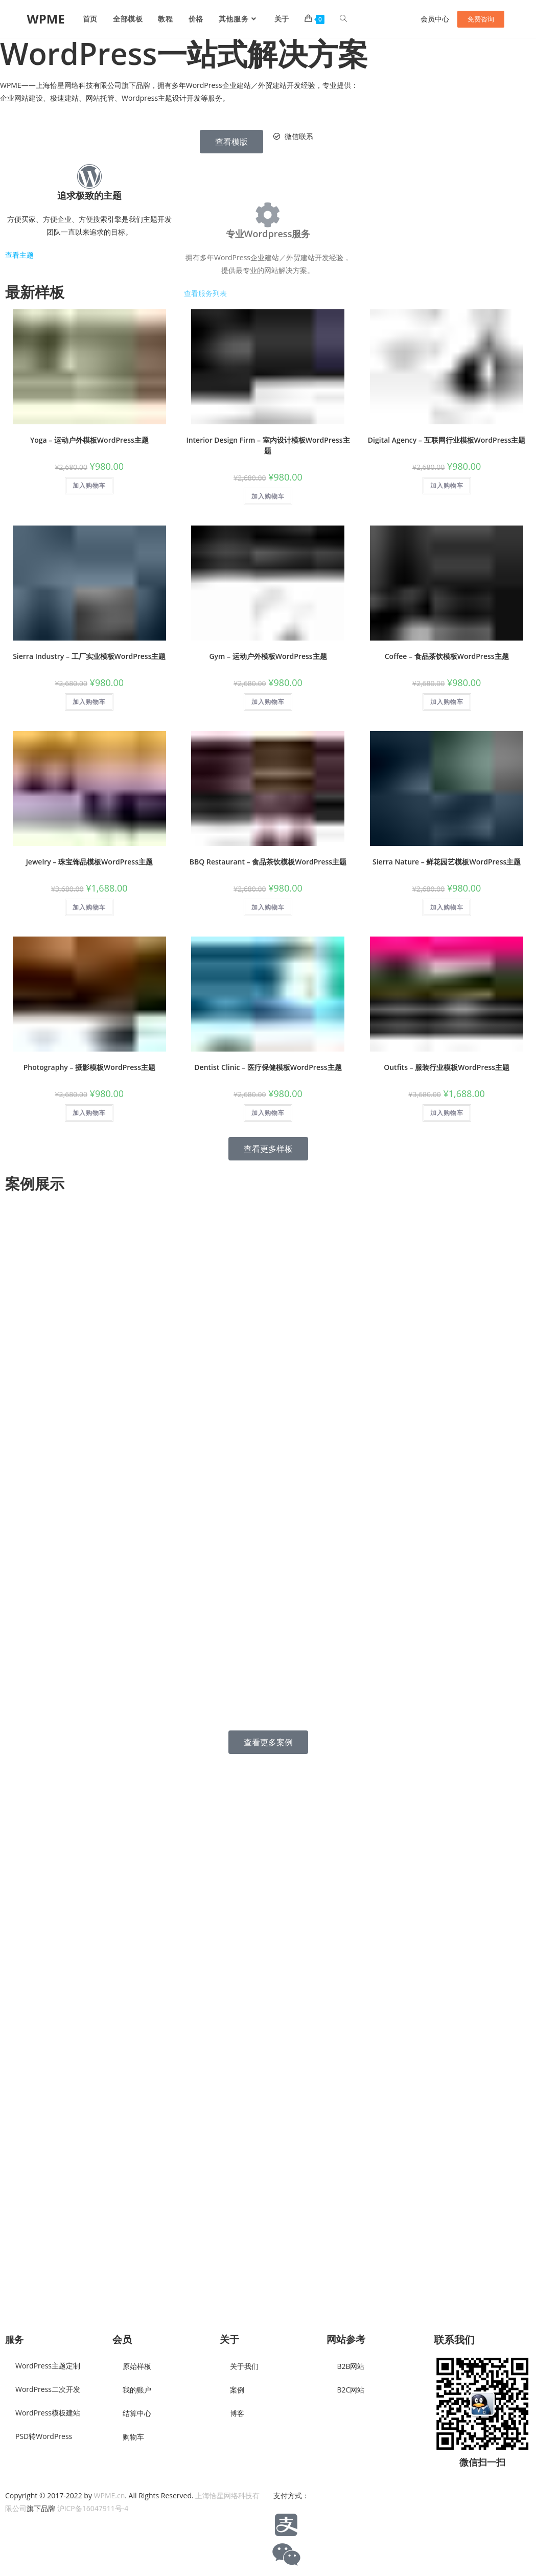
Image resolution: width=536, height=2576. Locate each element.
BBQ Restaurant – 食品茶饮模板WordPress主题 (268, 867)
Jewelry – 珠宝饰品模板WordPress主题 (89, 867)
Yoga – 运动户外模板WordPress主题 (89, 445)
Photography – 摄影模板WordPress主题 (89, 1072)
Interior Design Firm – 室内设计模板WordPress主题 (267, 450)
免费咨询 (481, 19)
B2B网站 (350, 2366)
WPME (45, 18)
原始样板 (137, 2366)
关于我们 (244, 2366)
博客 (237, 2413)
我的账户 (137, 2390)
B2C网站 (350, 2390)
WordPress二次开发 (47, 2389)
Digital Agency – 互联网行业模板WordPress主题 (447, 445)
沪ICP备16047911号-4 (93, 2508)
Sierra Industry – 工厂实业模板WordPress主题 (89, 661)
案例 (237, 2390)
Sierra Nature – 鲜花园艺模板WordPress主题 (446, 867)
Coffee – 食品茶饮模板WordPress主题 (447, 661)
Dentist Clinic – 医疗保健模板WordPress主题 (267, 1072)
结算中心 (137, 2413)
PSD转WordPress (43, 2436)
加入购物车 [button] (89, 490)
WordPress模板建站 (47, 2413)
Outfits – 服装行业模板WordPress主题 (446, 1072)
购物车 (133, 2437)
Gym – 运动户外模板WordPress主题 (268, 661)
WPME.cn (109, 2495)
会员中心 (435, 19)
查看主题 (19, 273)
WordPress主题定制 (47, 2365)
